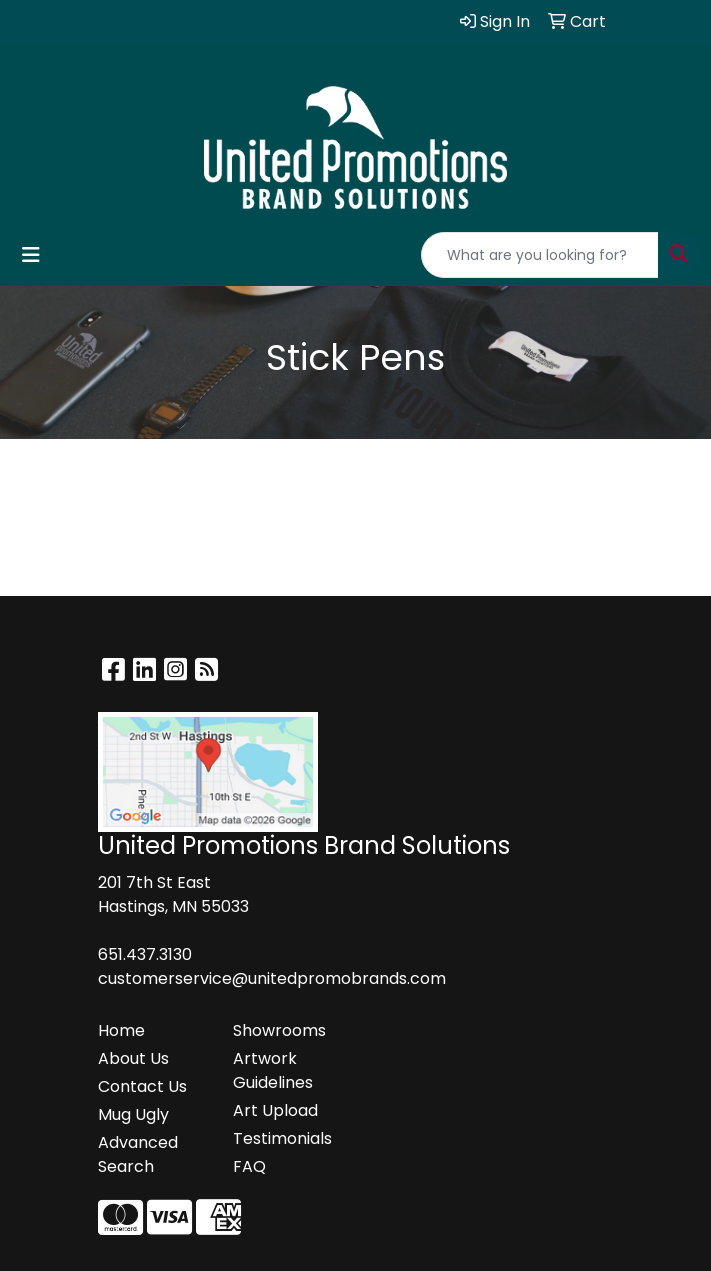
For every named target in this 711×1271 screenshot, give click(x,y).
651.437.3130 (145, 954)
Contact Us (142, 1086)
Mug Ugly (133, 1114)
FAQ (249, 1166)
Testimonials (282, 1138)
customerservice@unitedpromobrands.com (272, 978)
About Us (133, 1058)
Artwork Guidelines (273, 1070)
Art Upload (275, 1110)
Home (121, 1030)
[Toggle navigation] (31, 255)
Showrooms (279, 1030)
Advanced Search (138, 1154)
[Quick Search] (540, 255)
